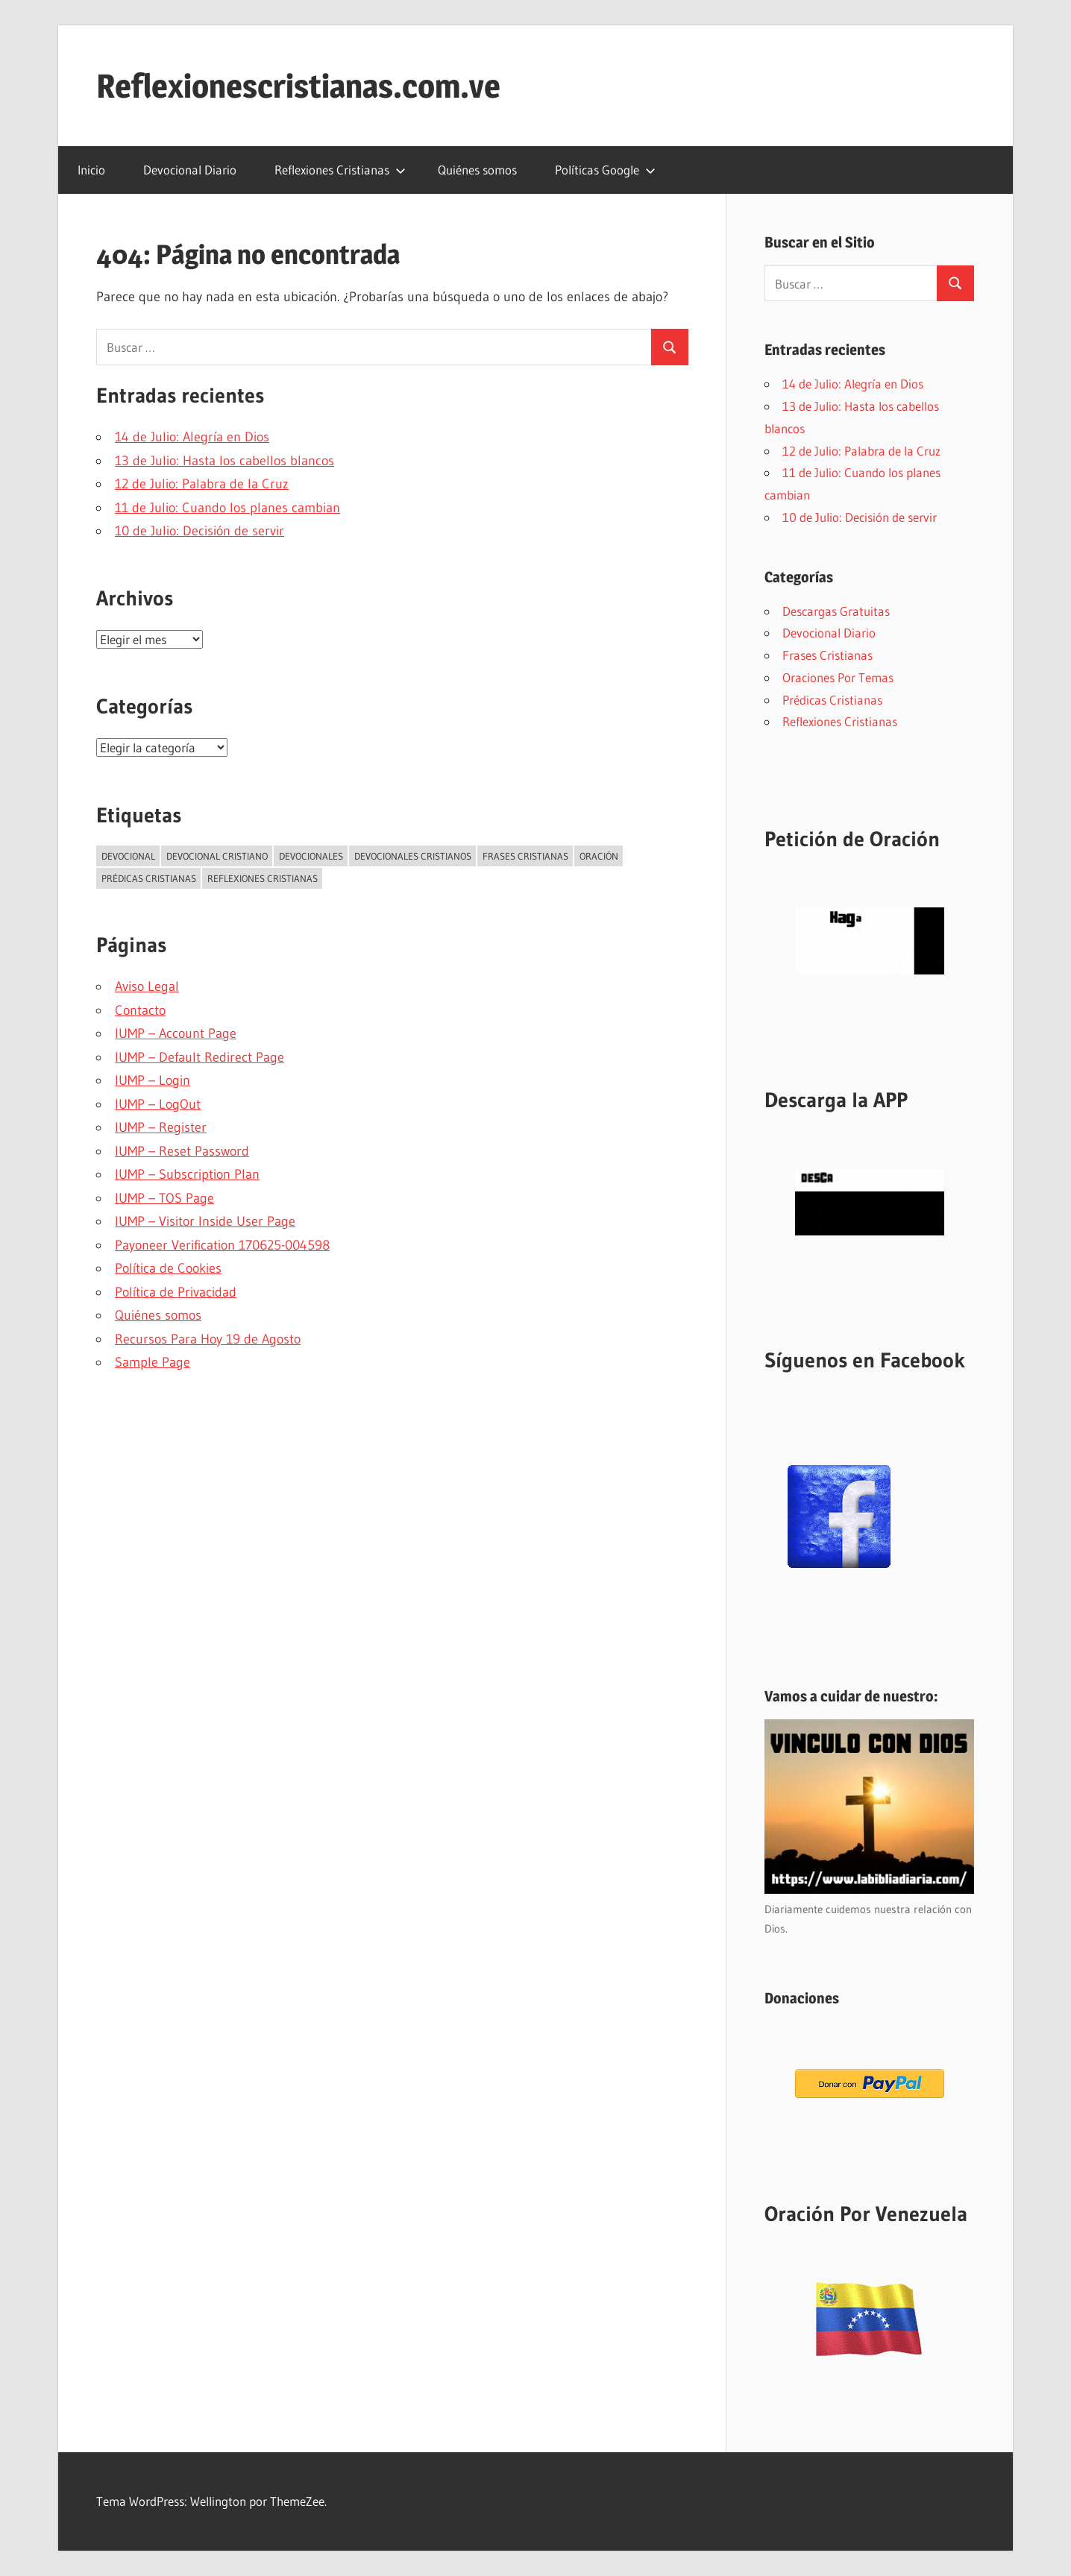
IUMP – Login (152, 1080)
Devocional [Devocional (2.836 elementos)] (128, 856)
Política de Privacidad (175, 1292)
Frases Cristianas (827, 655)
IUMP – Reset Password (182, 1151)
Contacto (140, 1010)
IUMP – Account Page (175, 1033)
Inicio (91, 169)
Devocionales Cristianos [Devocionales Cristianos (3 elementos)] (412, 856)
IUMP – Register (161, 1127)
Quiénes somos (477, 169)
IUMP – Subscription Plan (187, 1174)
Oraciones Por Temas (837, 677)
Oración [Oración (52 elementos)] (599, 856)
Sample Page (152, 1362)
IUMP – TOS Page (164, 1198)
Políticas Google (605, 169)
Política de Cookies (168, 1268)
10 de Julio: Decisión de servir (199, 531)
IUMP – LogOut (158, 1104)
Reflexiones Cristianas (340, 169)
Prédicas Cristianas (832, 700)
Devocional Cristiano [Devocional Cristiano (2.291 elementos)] (217, 856)
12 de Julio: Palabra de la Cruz (202, 484)
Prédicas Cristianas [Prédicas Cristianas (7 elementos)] (148, 878)
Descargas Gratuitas (836, 611)
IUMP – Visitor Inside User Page (205, 1221)
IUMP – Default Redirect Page (199, 1057)
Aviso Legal (147, 986)
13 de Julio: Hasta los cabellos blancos (224, 461)
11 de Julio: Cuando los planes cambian (227, 508)
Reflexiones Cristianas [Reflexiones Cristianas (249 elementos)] (262, 878)
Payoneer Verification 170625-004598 (222, 1245)
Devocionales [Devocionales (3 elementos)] (311, 856)
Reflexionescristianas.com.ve (298, 86)
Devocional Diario (189, 169)
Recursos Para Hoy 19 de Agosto (208, 1339)
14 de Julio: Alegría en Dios (192, 437)
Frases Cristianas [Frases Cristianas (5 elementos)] (525, 856)
